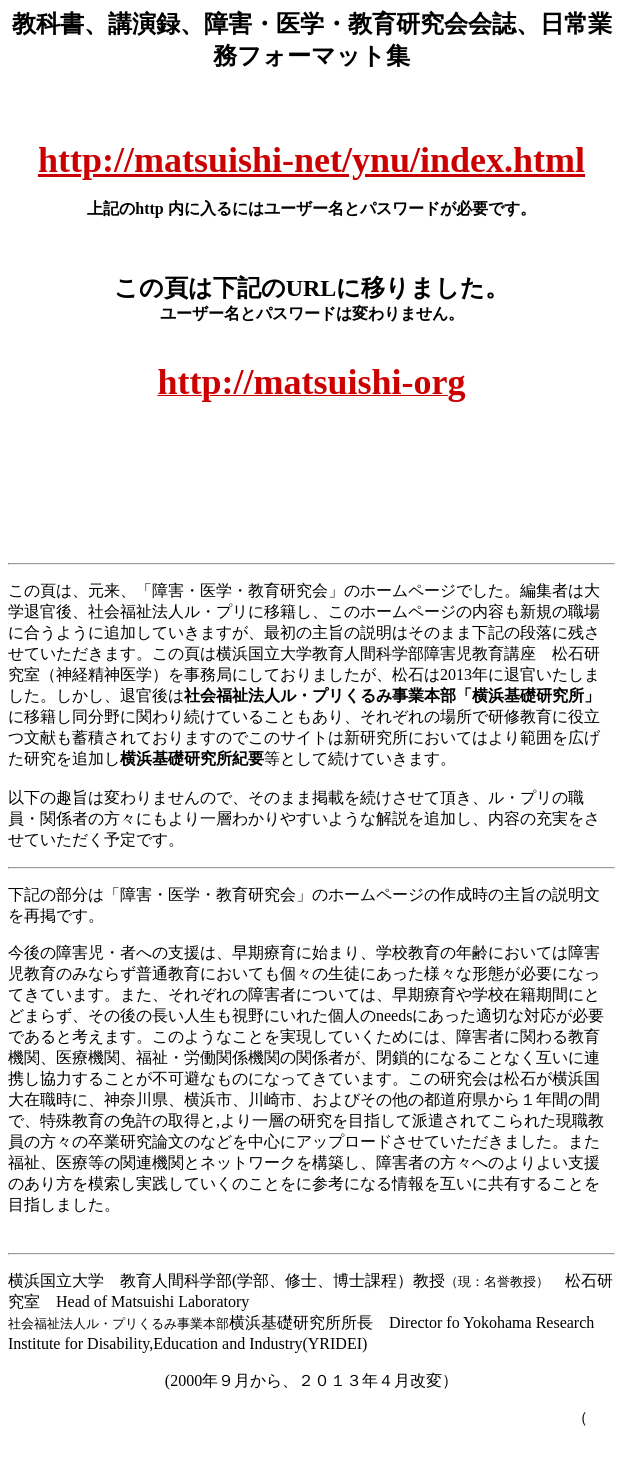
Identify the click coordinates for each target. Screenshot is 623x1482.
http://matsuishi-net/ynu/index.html (311, 160)
